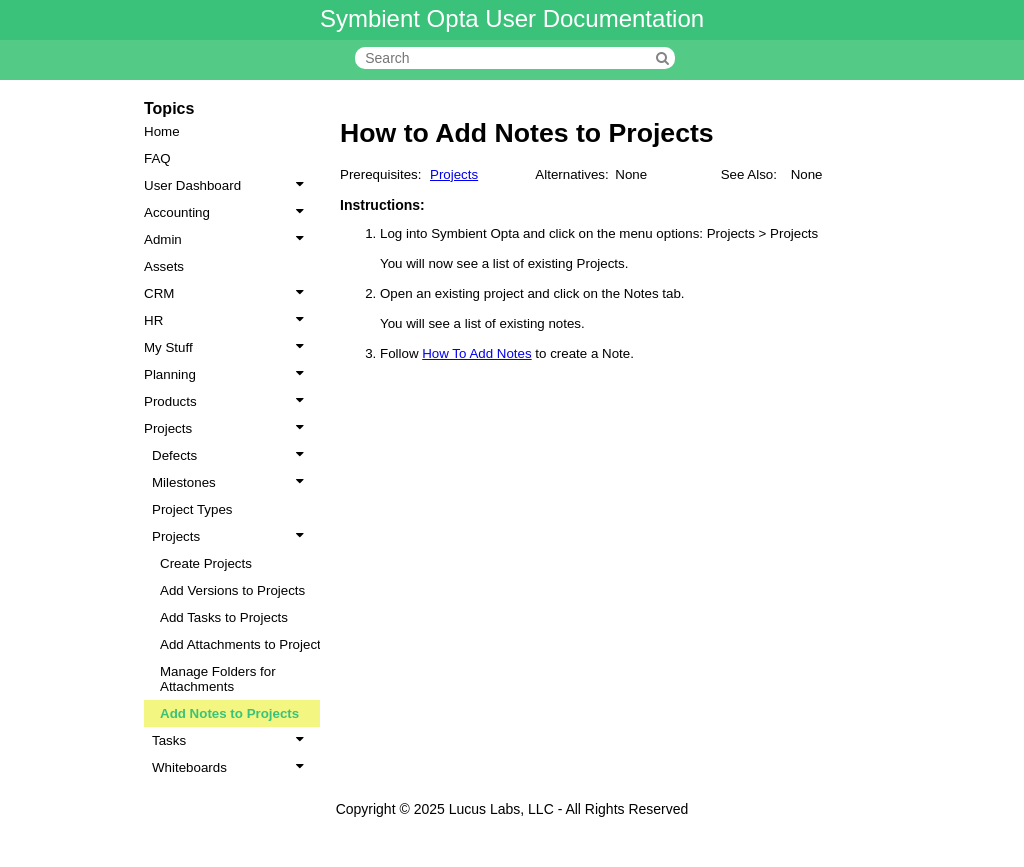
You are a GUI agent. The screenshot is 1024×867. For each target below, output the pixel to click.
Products (228, 401)
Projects (228, 428)
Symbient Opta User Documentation (512, 18)
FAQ (157, 158)
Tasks (232, 740)
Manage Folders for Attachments (218, 679)
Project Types (192, 509)
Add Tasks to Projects (224, 617)
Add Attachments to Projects (243, 644)
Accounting (228, 212)
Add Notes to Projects (229, 713)
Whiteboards (232, 767)
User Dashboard (228, 185)
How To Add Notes (476, 353)
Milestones (232, 482)
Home (162, 131)
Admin (228, 239)
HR (228, 320)
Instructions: (382, 205)
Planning (228, 374)
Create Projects (206, 563)
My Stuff (228, 347)
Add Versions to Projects (232, 590)
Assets (164, 266)
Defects (232, 455)
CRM (228, 293)
